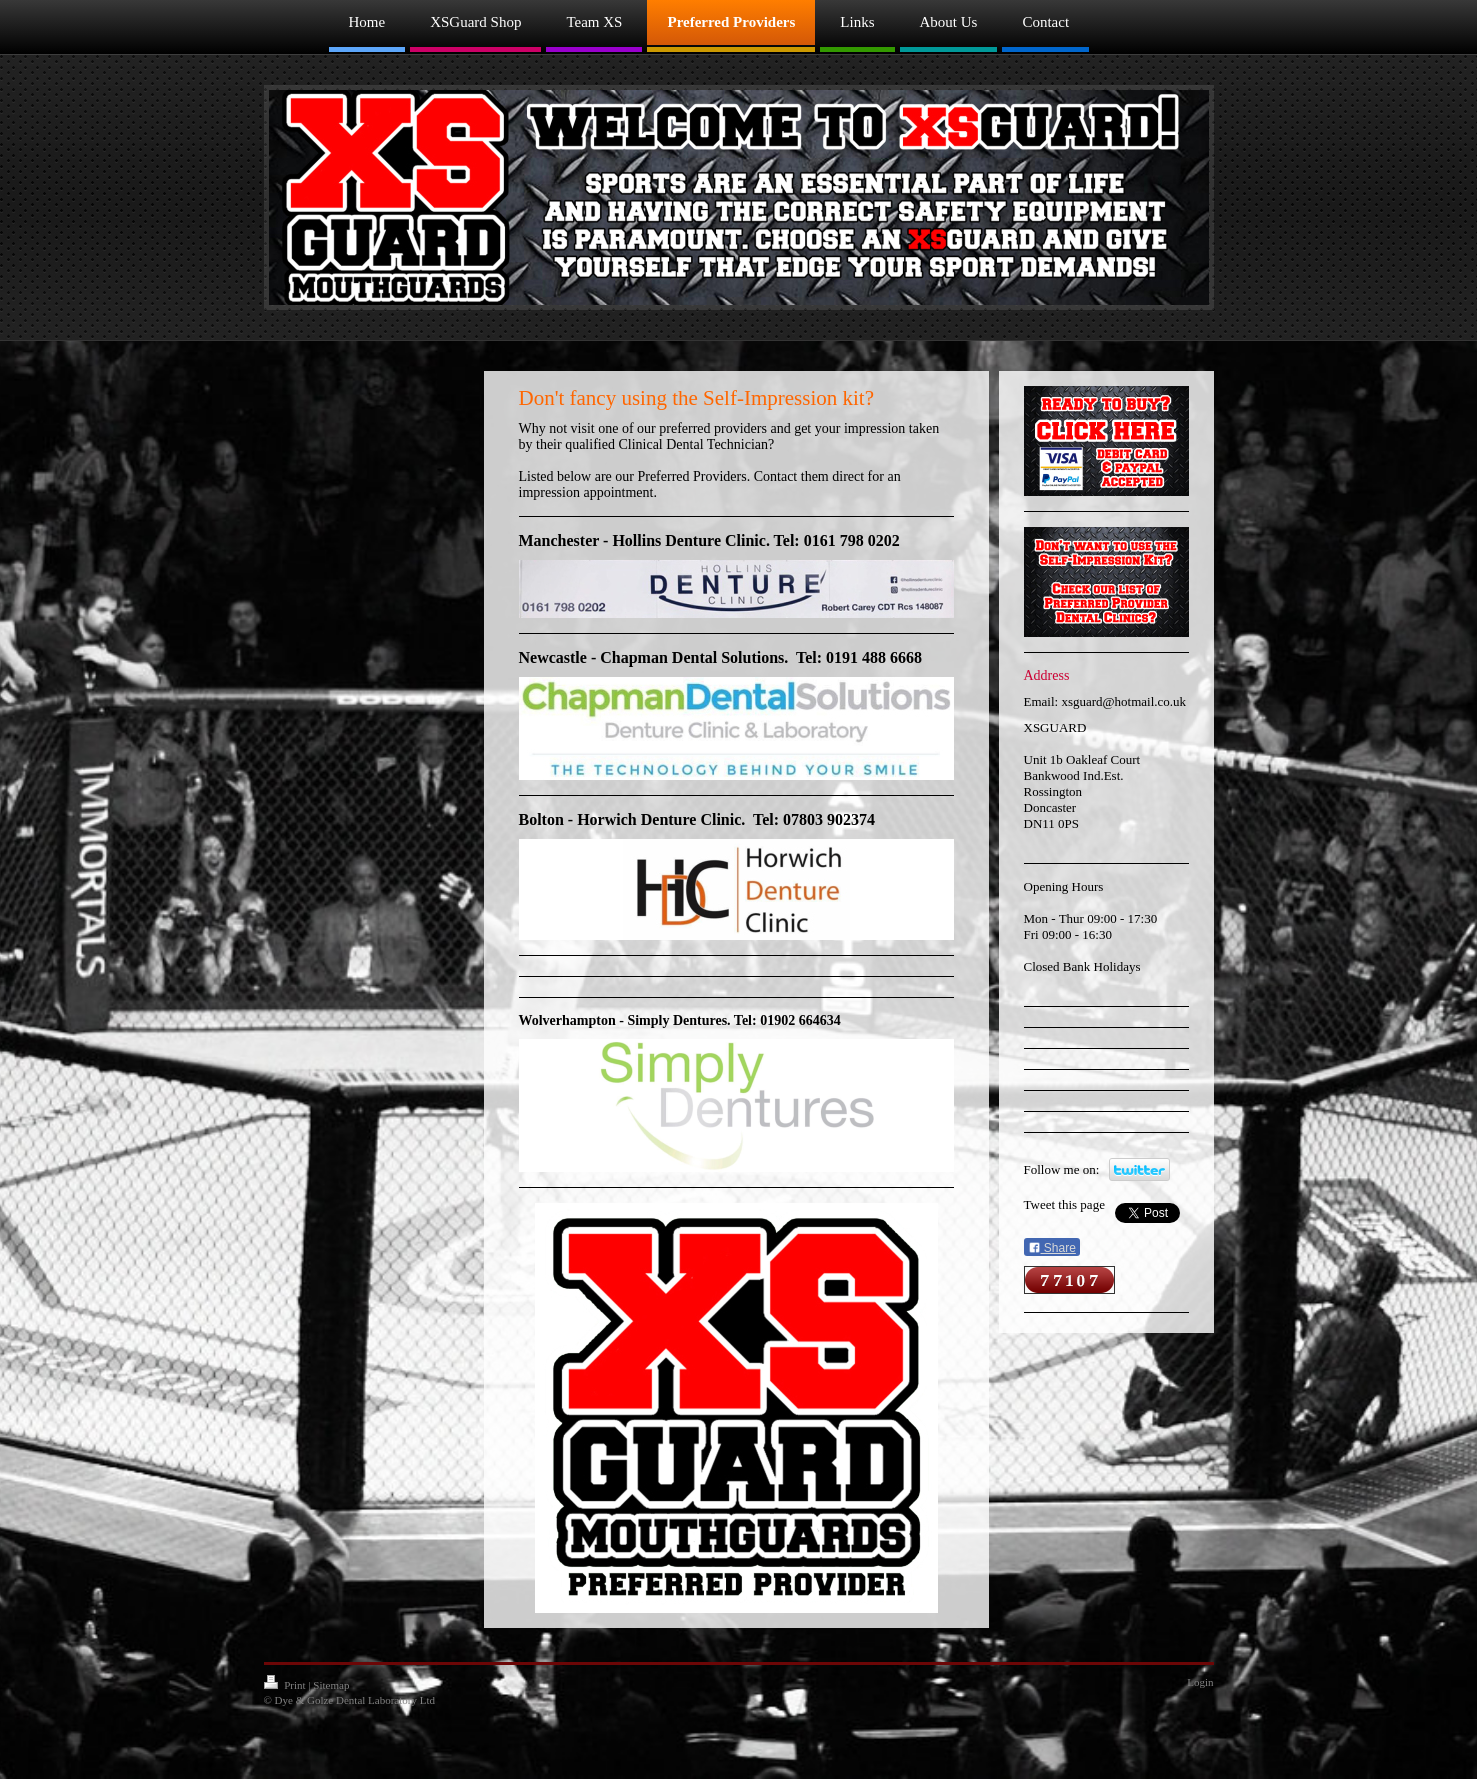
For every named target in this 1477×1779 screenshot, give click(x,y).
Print (286, 1685)
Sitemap (331, 1685)
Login (1200, 1682)
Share (1052, 1248)
